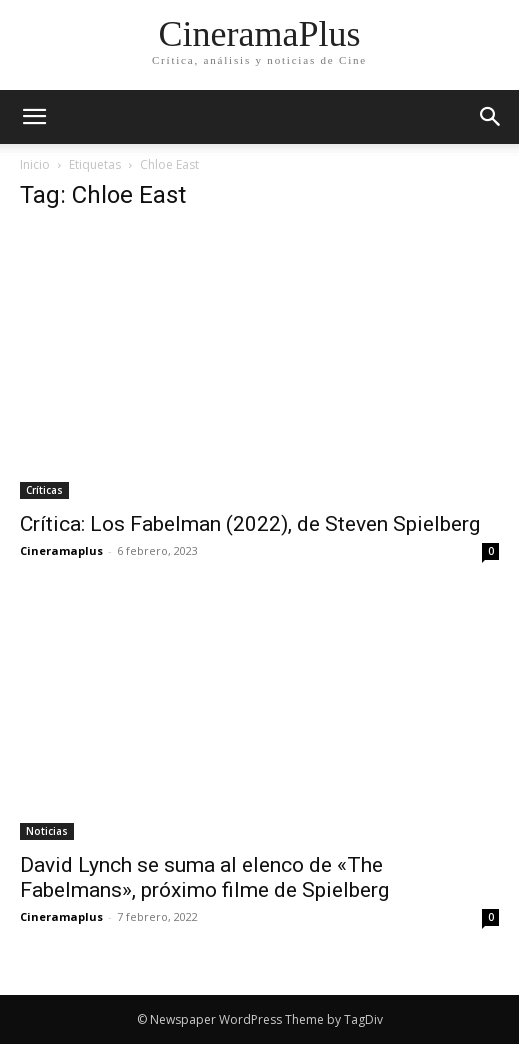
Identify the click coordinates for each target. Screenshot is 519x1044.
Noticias (47, 831)
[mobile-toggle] (34, 117)
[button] (491, 117)
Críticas (44, 490)
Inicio (35, 164)
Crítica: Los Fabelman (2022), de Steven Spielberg (250, 524)
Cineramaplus (61, 550)
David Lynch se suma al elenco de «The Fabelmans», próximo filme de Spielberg (204, 877)
